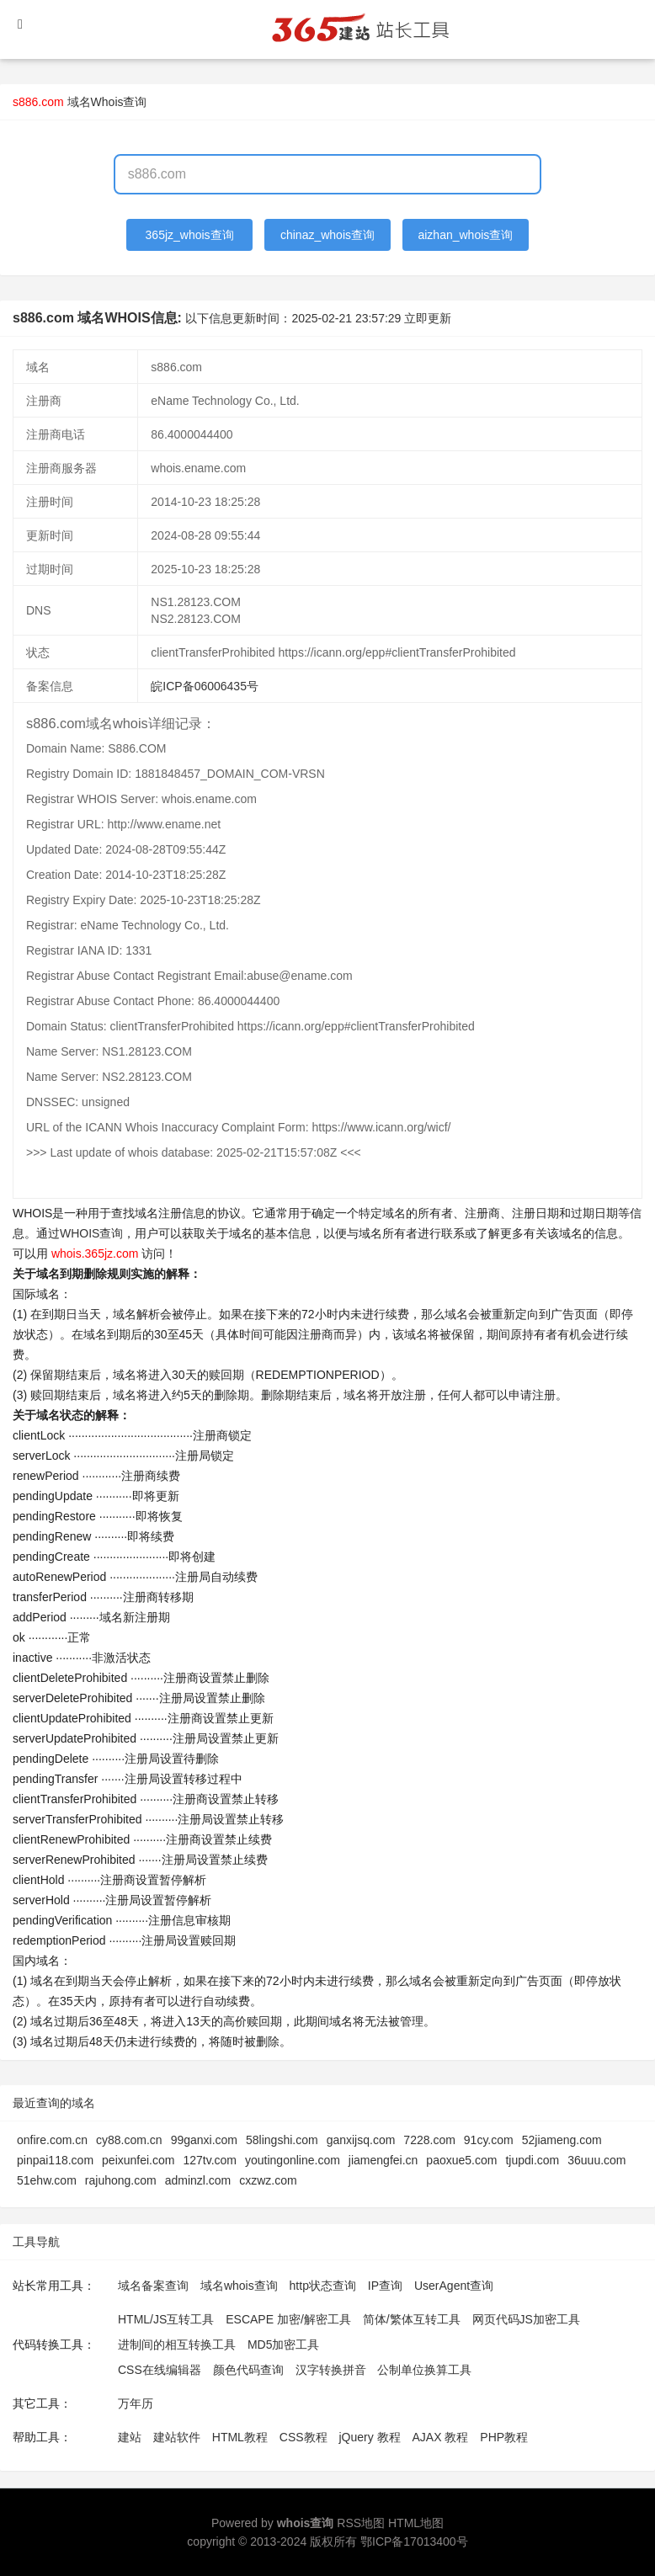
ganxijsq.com (361, 2140)
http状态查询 (323, 2285)
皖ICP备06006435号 (204, 686)
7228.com (429, 2140)
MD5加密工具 (284, 2344)
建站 (129, 2437)
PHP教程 (504, 2437)
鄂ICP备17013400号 (414, 2541)
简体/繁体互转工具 (412, 2319)
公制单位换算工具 (424, 2369)
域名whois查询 (239, 2285)
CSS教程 (304, 2437)
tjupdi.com (532, 2160)
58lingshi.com (282, 2140)
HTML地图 (416, 2523)
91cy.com (489, 2140)
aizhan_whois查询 (465, 235)
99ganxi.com (204, 2140)
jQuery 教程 (369, 2437)
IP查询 (385, 2285)
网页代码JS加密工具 (526, 2319)
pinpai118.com (55, 2160)
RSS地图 (361, 2523)
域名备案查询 (153, 2285)
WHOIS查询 (91, 1233)
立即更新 (427, 318)
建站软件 (176, 2437)
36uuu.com (596, 2160)
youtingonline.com (292, 2160)
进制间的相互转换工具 (177, 2344)
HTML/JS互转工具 (166, 2319)
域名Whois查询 (107, 102)
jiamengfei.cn (383, 2160)
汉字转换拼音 (331, 2369)
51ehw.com (47, 2180)
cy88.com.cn (129, 2140)
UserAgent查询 (453, 2285)
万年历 (135, 2403)
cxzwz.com (267, 2180)
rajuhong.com (121, 2180)
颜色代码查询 (248, 2369)
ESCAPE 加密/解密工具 (288, 2319)
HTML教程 (240, 2437)
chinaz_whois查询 (327, 235)
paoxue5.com (461, 2160)
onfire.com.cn (52, 2140)
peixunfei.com (138, 2160)
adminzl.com (198, 2180)
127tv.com (210, 2160)
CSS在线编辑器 (159, 2369)
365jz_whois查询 (190, 235)
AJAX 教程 (441, 2437)
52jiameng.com (562, 2140)
